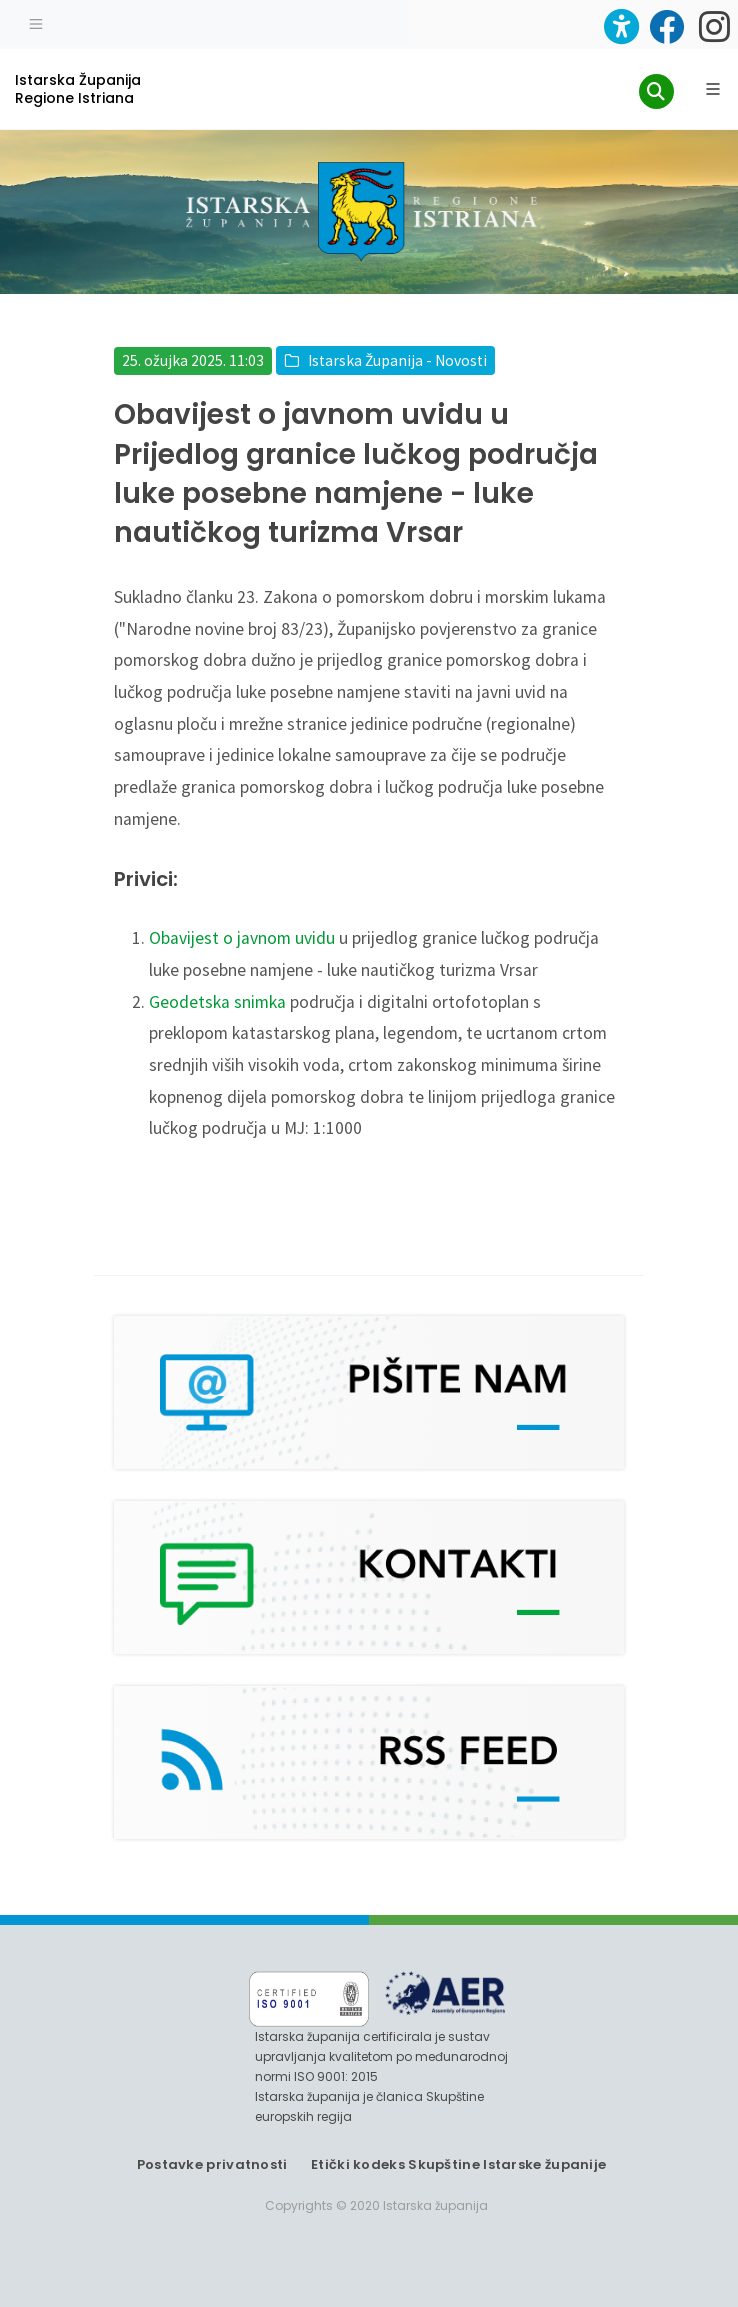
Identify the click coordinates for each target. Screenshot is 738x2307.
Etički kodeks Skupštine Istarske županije (458, 2164)
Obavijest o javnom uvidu (242, 938)
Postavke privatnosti (212, 2164)
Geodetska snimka (217, 1002)
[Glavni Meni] (713, 89)
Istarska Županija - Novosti (397, 360)
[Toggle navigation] (36, 22)
